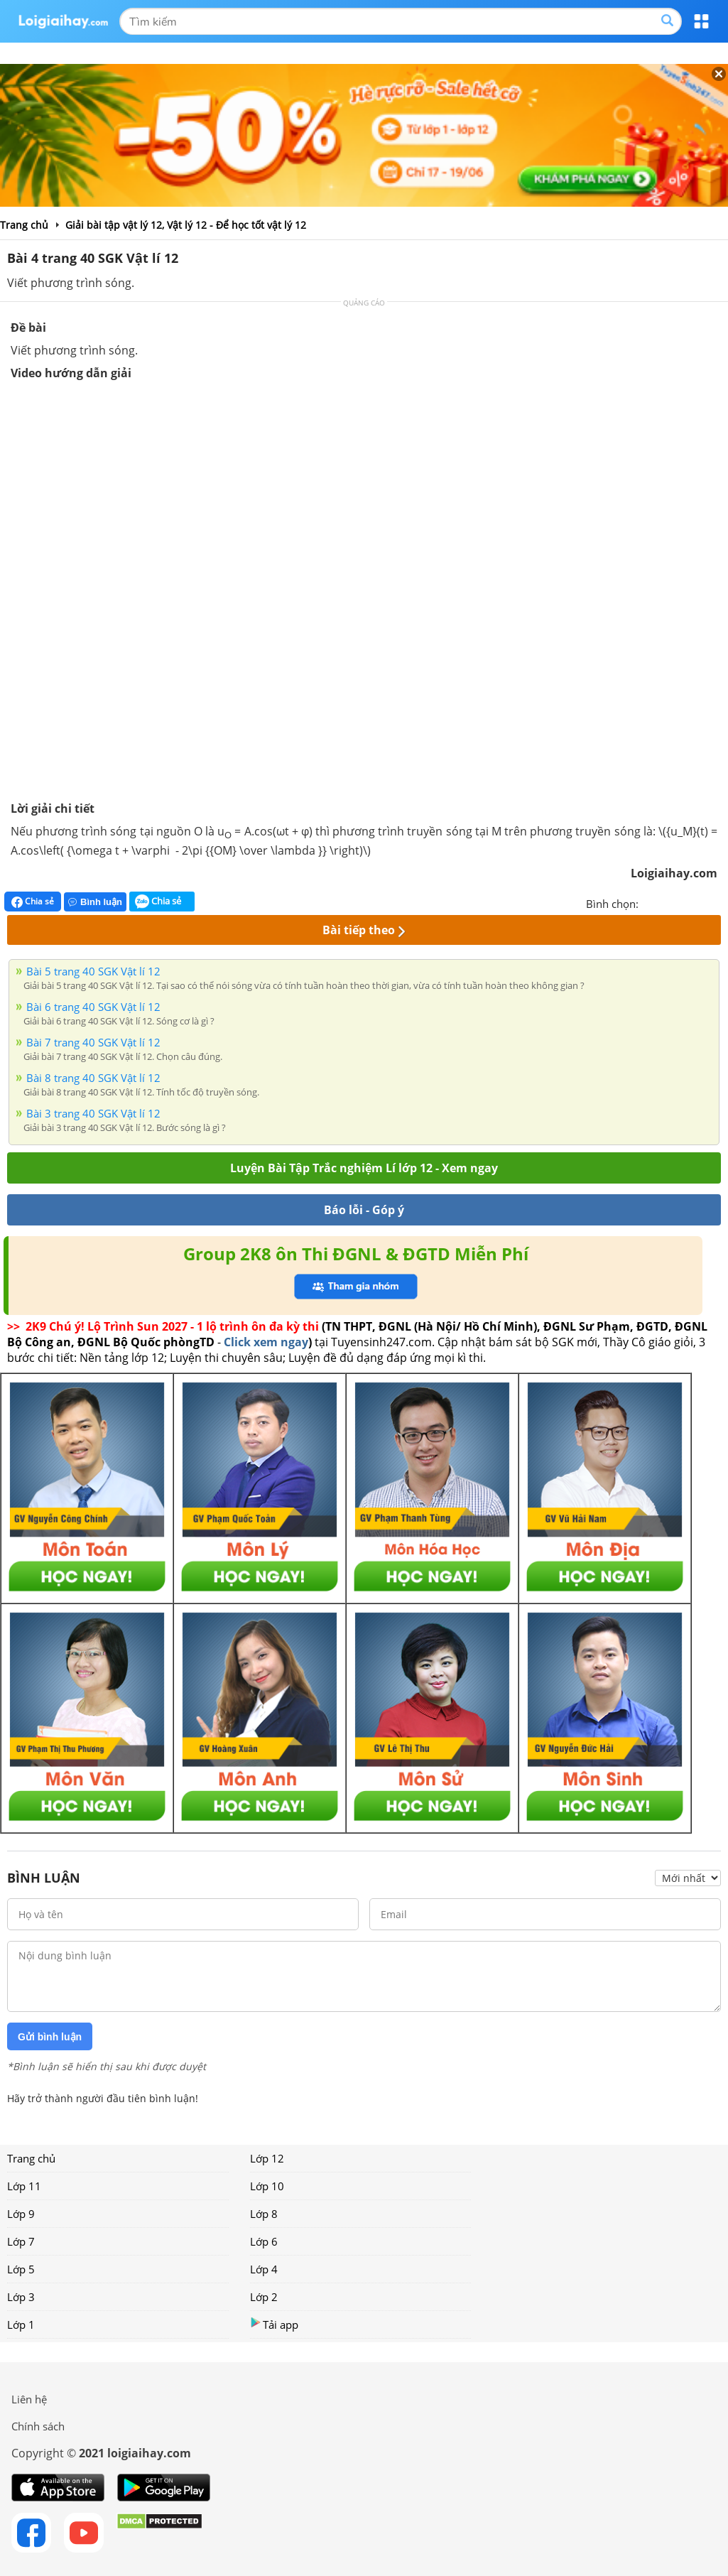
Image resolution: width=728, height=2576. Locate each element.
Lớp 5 (21, 2269)
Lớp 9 (21, 2214)
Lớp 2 (264, 2297)
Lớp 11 (24, 2186)
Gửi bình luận (50, 2036)
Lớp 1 (21, 2324)
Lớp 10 (267, 2186)
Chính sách (38, 2426)
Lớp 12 (267, 2158)
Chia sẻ (32, 901)
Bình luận (95, 902)
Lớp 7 (21, 2241)
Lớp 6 (264, 2241)
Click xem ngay (266, 1342)
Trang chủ (31, 2158)
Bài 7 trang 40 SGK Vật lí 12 (93, 1042)
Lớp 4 (264, 2269)
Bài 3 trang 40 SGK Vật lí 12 (93, 1113)
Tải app (274, 2324)
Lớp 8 (264, 2214)
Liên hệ (29, 2399)
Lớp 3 (21, 2297)
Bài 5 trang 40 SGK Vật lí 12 (93, 971)
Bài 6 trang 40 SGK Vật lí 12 (93, 1007)
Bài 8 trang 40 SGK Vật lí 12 (93, 1078)
